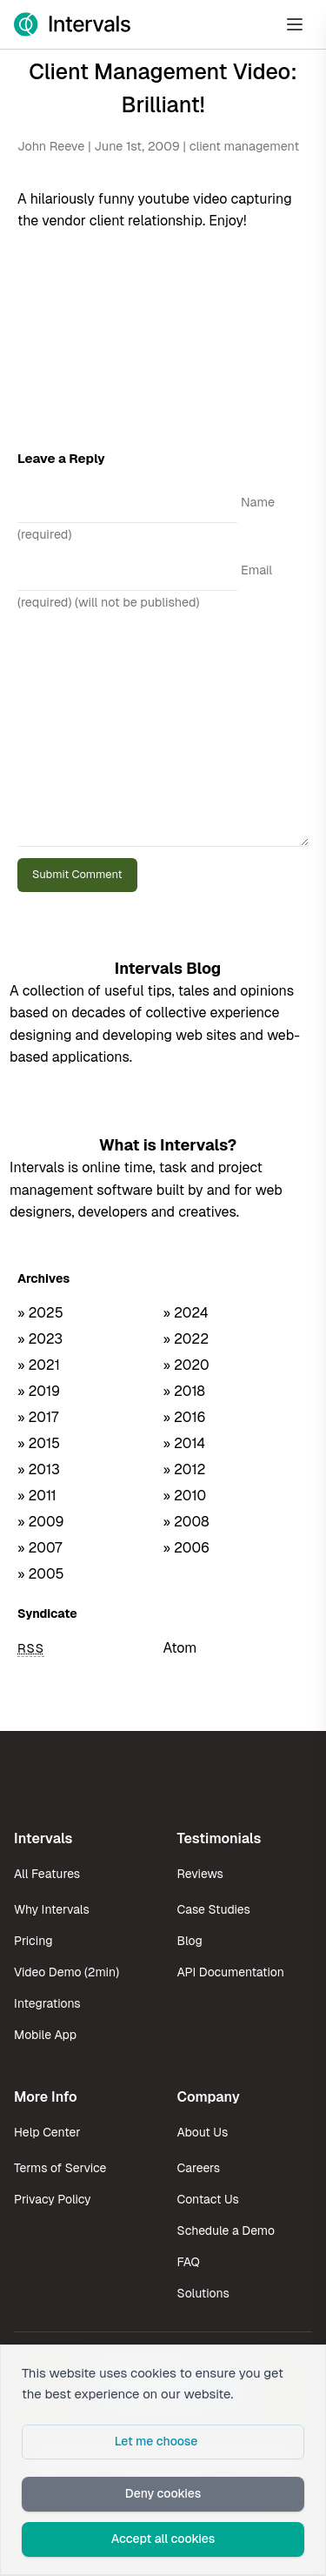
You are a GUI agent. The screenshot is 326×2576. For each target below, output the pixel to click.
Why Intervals (52, 1909)
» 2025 (40, 1313)
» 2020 (186, 1365)
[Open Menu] (294, 24)
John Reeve (50, 146)
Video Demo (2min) (66, 1972)
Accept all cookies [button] (163, 2538)
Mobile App (45, 2035)
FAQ (188, 2262)
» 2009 (40, 1522)
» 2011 (37, 1495)
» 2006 (186, 1548)
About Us (203, 2132)
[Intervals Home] (72, 24)
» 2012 (184, 1469)
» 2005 (40, 1574)
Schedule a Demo (226, 2230)
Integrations (47, 2003)
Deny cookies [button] (163, 2493)
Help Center (47, 2132)
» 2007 (39, 1548)
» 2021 (38, 1365)
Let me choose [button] (156, 2441)
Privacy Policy (52, 2199)
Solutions (203, 2293)
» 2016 (184, 1417)
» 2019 (38, 1391)
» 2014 (184, 1443)
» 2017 (37, 1417)
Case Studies (213, 1909)
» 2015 (38, 1443)
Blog (190, 1941)
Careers (199, 2168)
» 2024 (186, 1313)
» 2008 (186, 1522)
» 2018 (184, 1391)
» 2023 (40, 1339)
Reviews (200, 1874)
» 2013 (38, 1469)
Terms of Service (60, 2168)
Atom (180, 1648)
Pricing (33, 1941)
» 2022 (186, 1339)
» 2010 (185, 1495)
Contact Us (208, 2199)
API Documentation (230, 1972)
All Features (47, 1874)
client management (244, 146)
